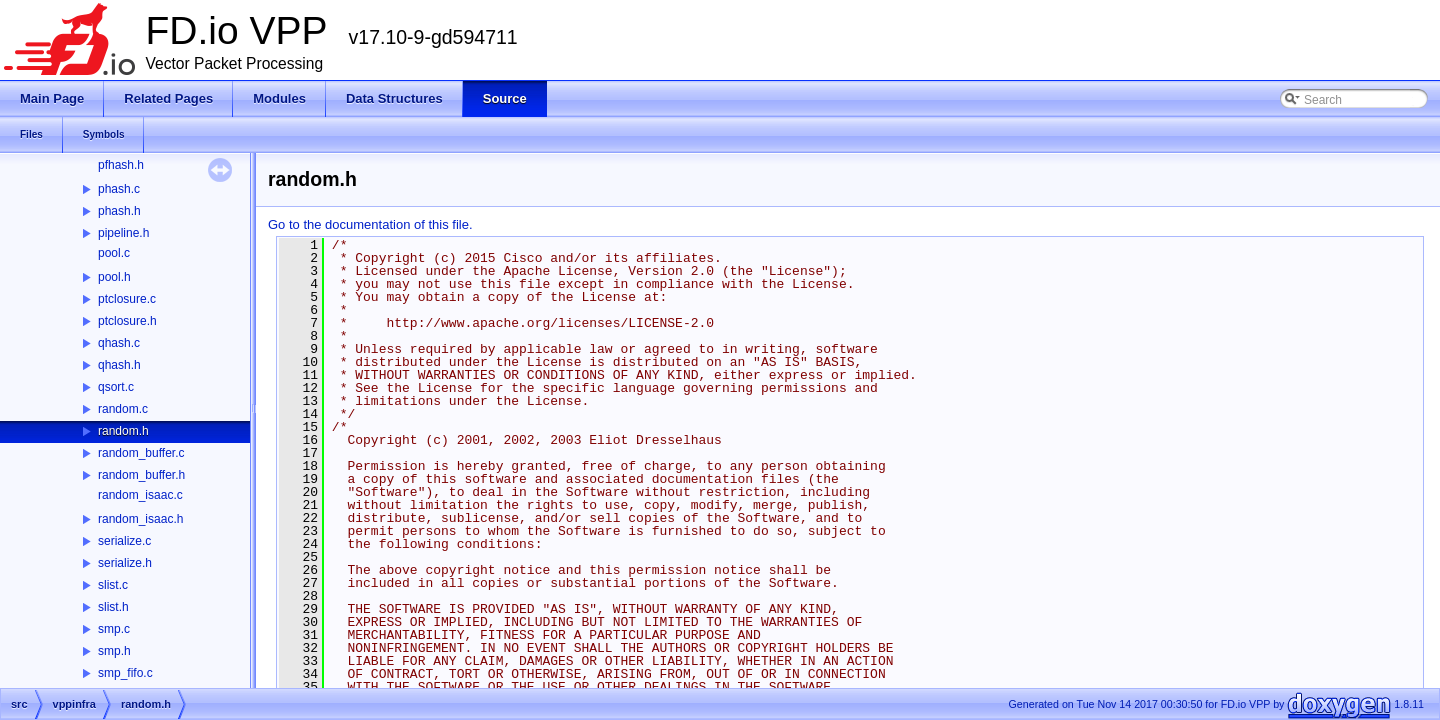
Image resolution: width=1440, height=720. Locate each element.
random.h (123, 431)
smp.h (114, 651)
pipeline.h (123, 233)
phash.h (119, 211)
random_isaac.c (140, 495)
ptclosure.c (127, 299)
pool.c (114, 253)
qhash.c (119, 343)
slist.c (113, 585)
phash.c (119, 189)
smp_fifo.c (125, 673)
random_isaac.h (140, 519)
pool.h (114, 277)
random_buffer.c (141, 453)
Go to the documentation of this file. (370, 224)
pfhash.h (121, 165)
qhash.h (119, 365)
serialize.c (124, 541)
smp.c (114, 629)
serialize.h (125, 563)
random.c (123, 409)
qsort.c (116, 387)
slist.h (113, 607)
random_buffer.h (141, 475)
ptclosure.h (127, 321)
